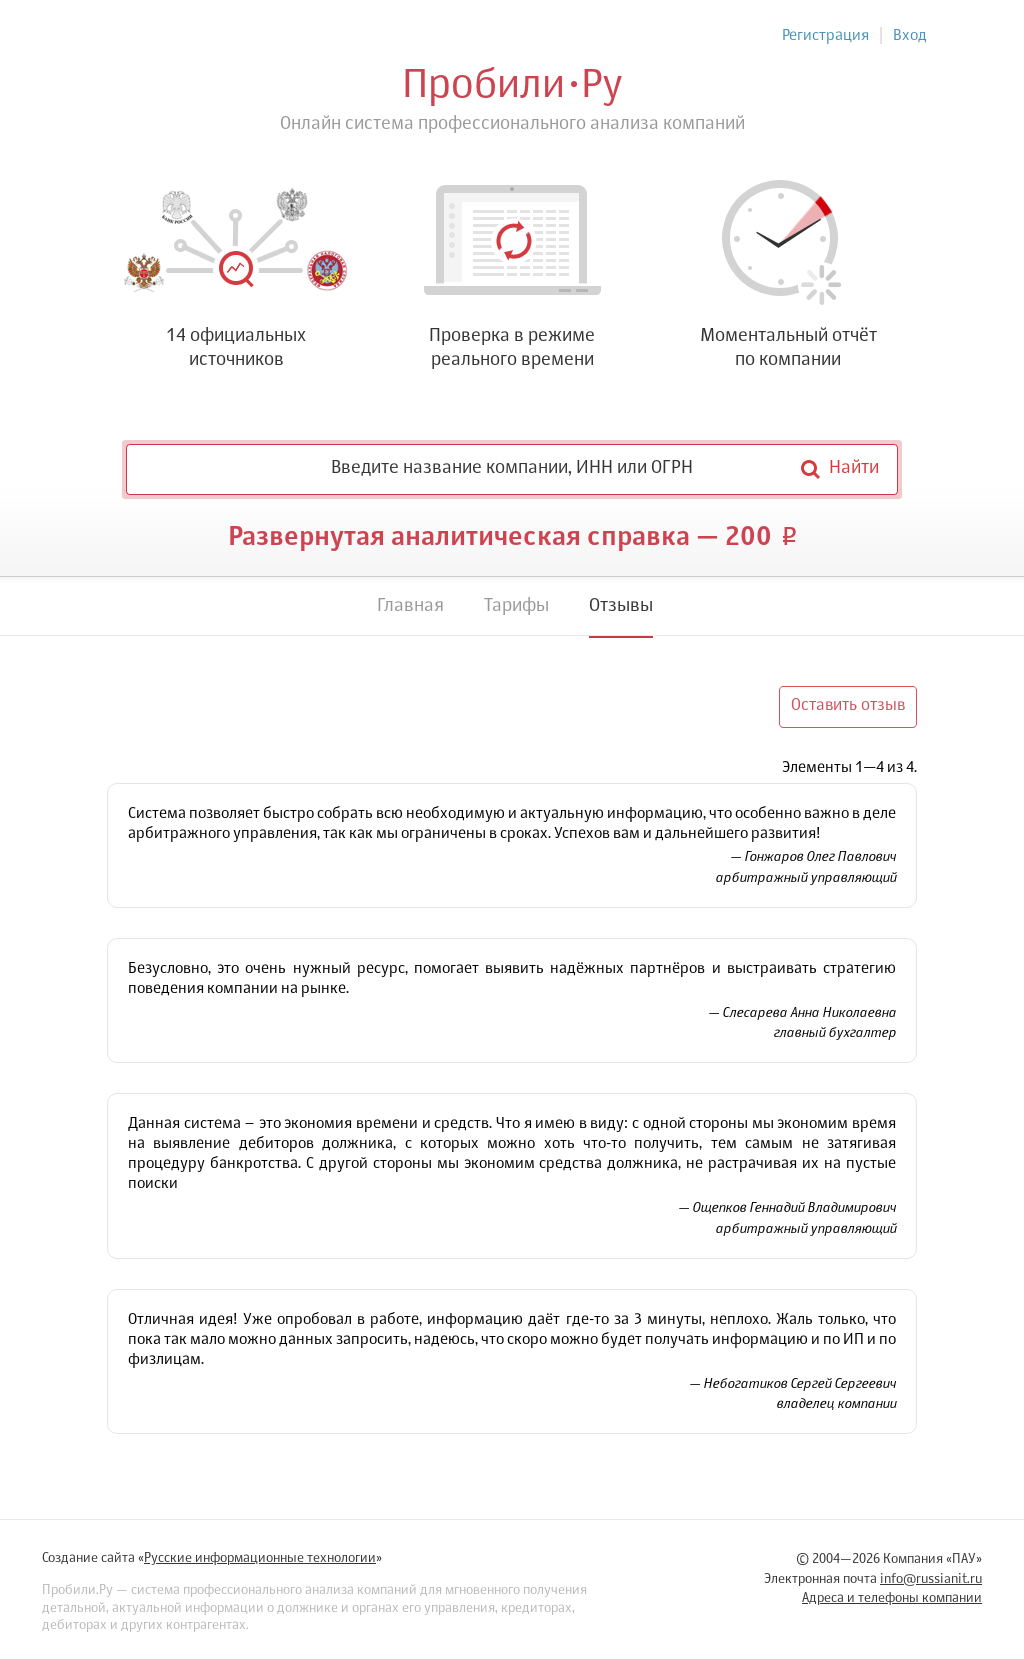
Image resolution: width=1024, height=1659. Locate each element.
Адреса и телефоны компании (892, 1598)
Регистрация (825, 35)
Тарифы (516, 606)
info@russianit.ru (931, 1579)
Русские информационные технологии (260, 1558)
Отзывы (621, 606)
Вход (910, 35)
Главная (410, 606)
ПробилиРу (512, 86)
